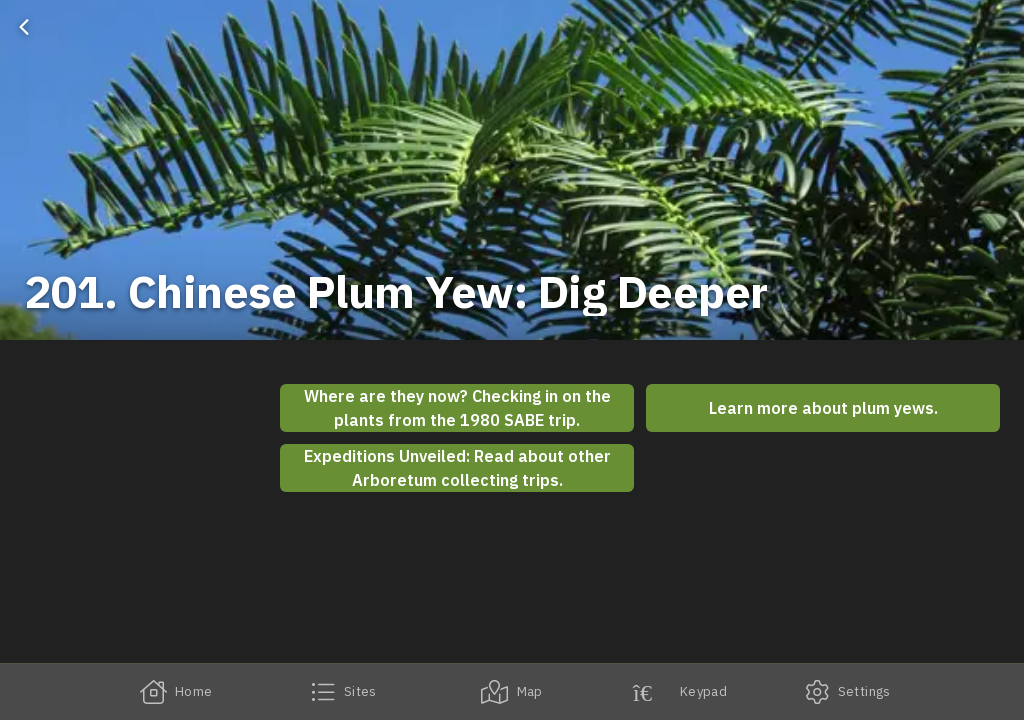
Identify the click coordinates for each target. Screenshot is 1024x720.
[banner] (512, 170)
